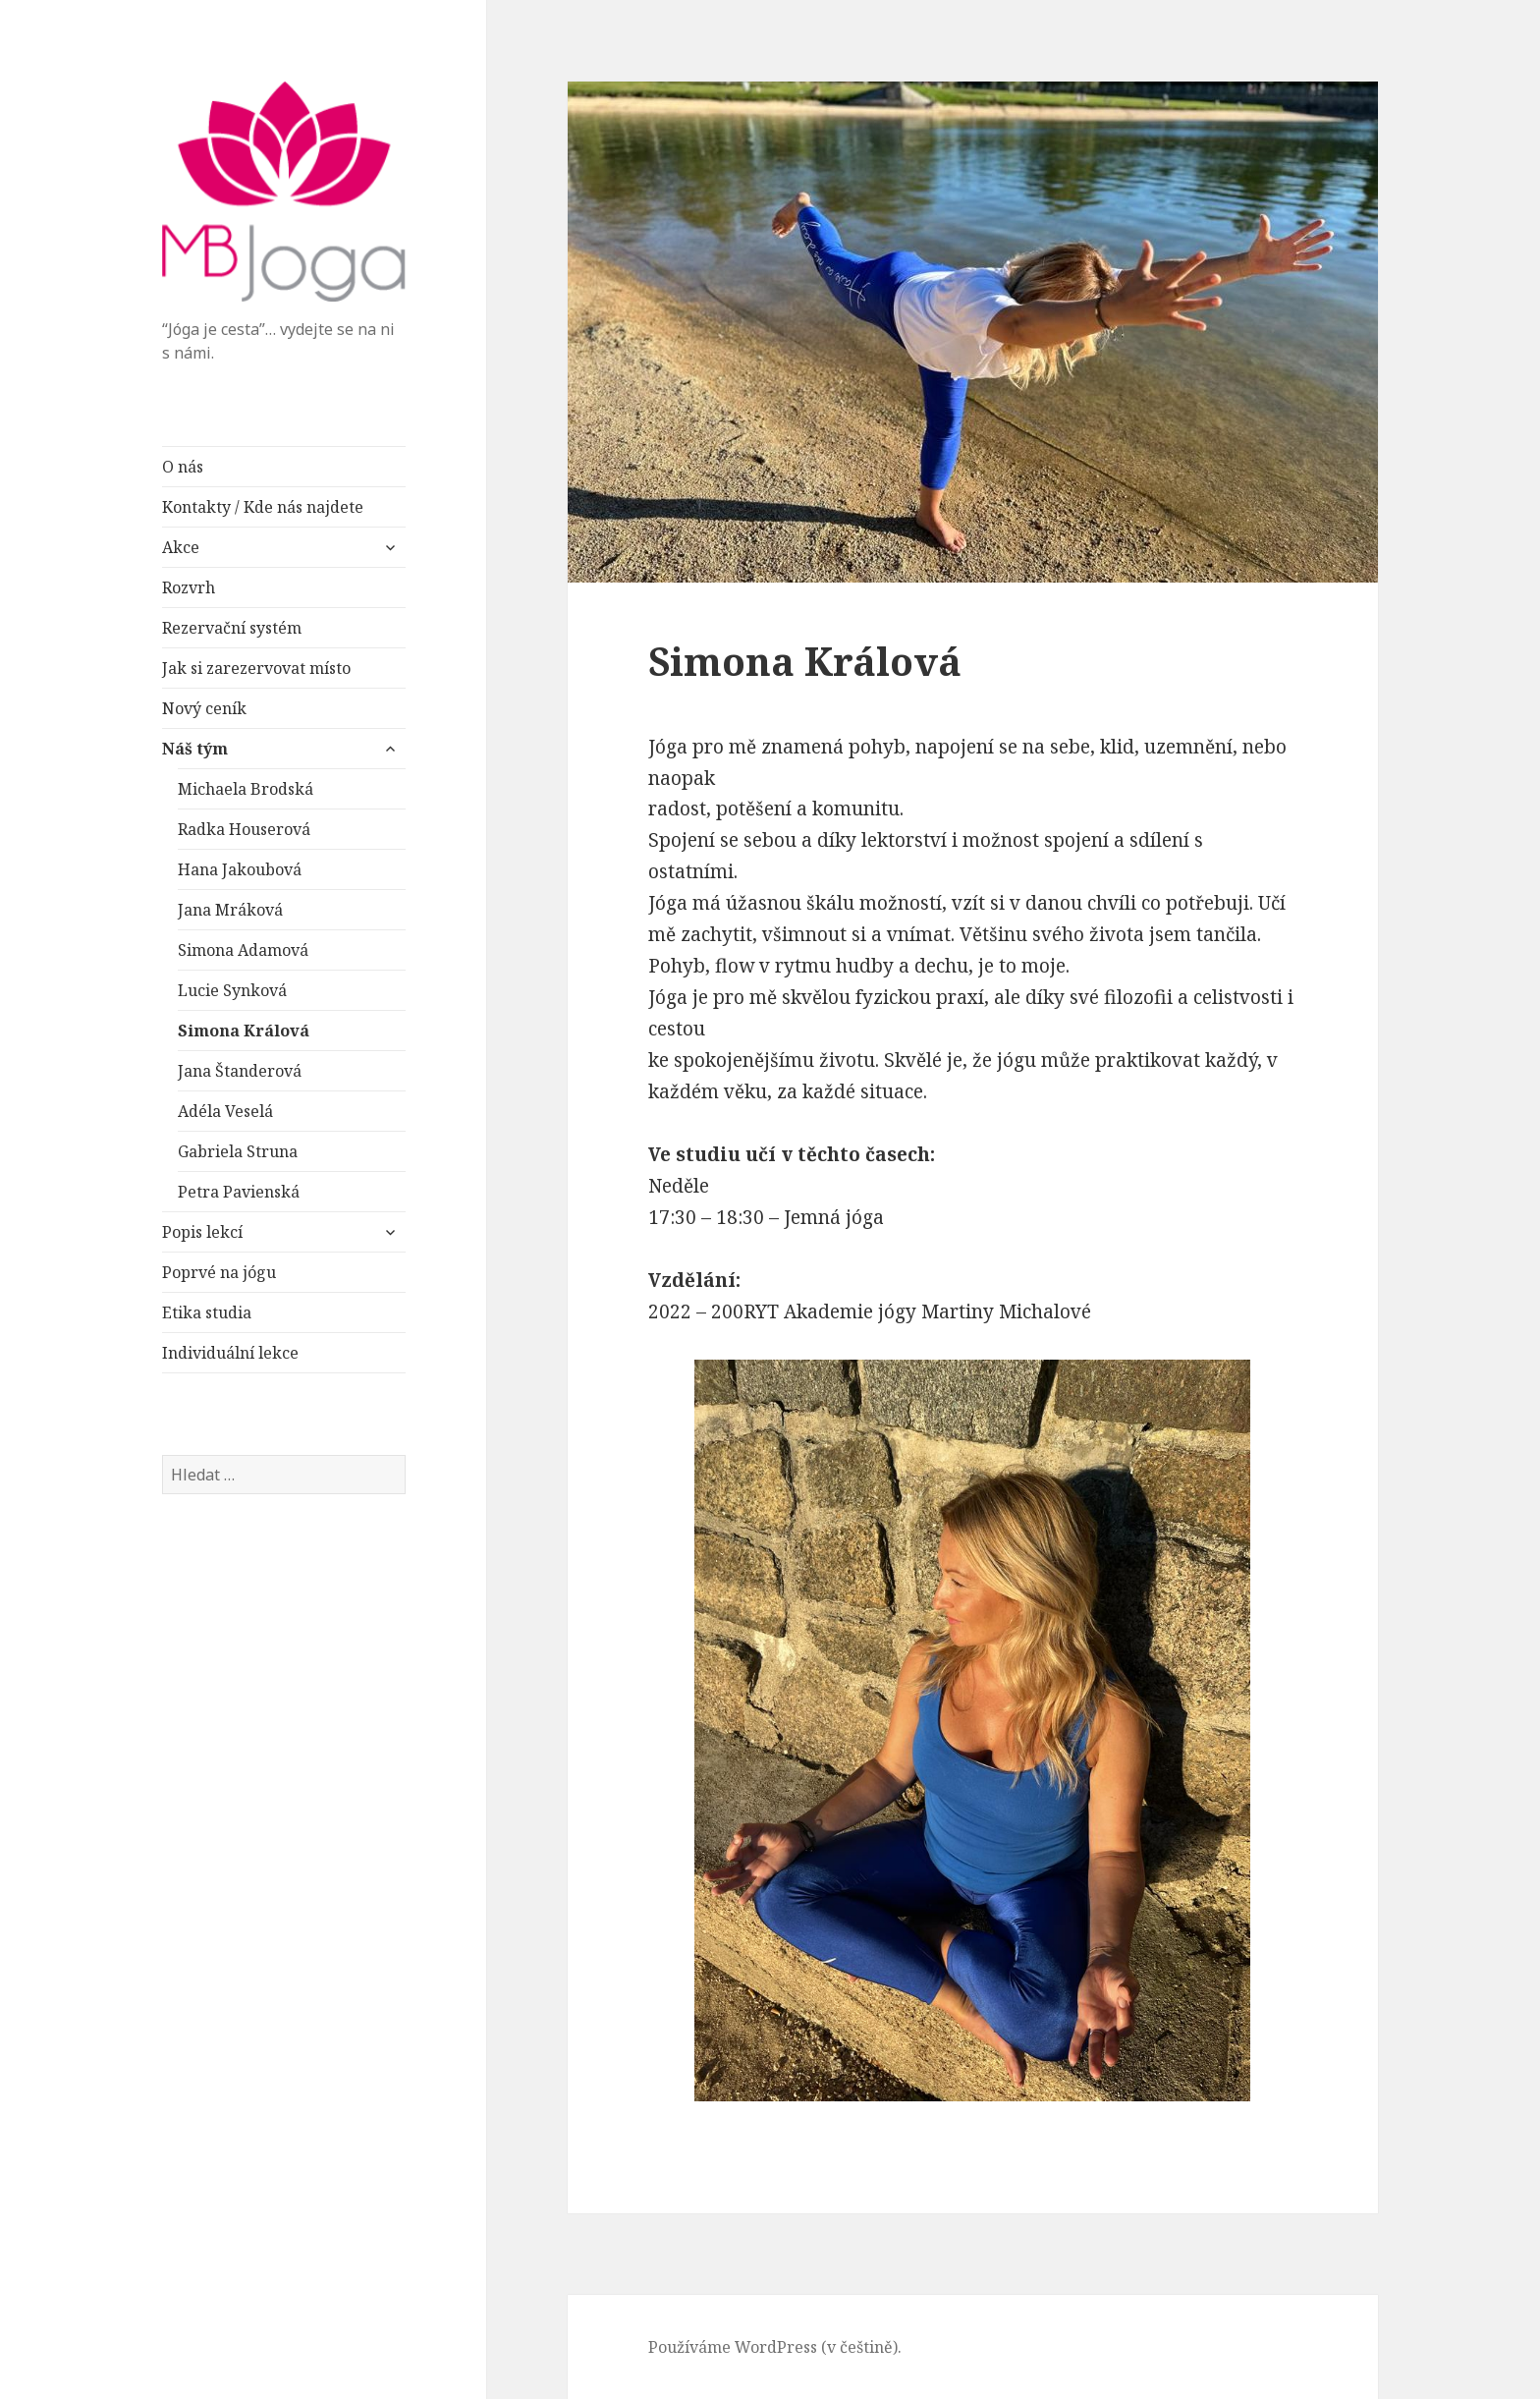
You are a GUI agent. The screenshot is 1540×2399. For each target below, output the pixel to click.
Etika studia (206, 1312)
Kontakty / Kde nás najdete (262, 507)
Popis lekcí (202, 1232)
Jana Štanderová (240, 1071)
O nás (182, 466)
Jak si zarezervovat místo (256, 668)
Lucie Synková (232, 990)
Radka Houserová (244, 829)
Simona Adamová (243, 950)
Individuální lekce (230, 1353)
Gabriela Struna (238, 1151)
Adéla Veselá (225, 1111)
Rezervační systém (232, 628)
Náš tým (195, 748)
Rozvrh (188, 587)
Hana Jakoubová (240, 869)
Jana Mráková (230, 910)
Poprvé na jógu (219, 1272)
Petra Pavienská (239, 1191)
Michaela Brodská (245, 789)
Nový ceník (204, 708)
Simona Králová (243, 1030)
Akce (180, 547)
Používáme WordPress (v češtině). (775, 2347)
